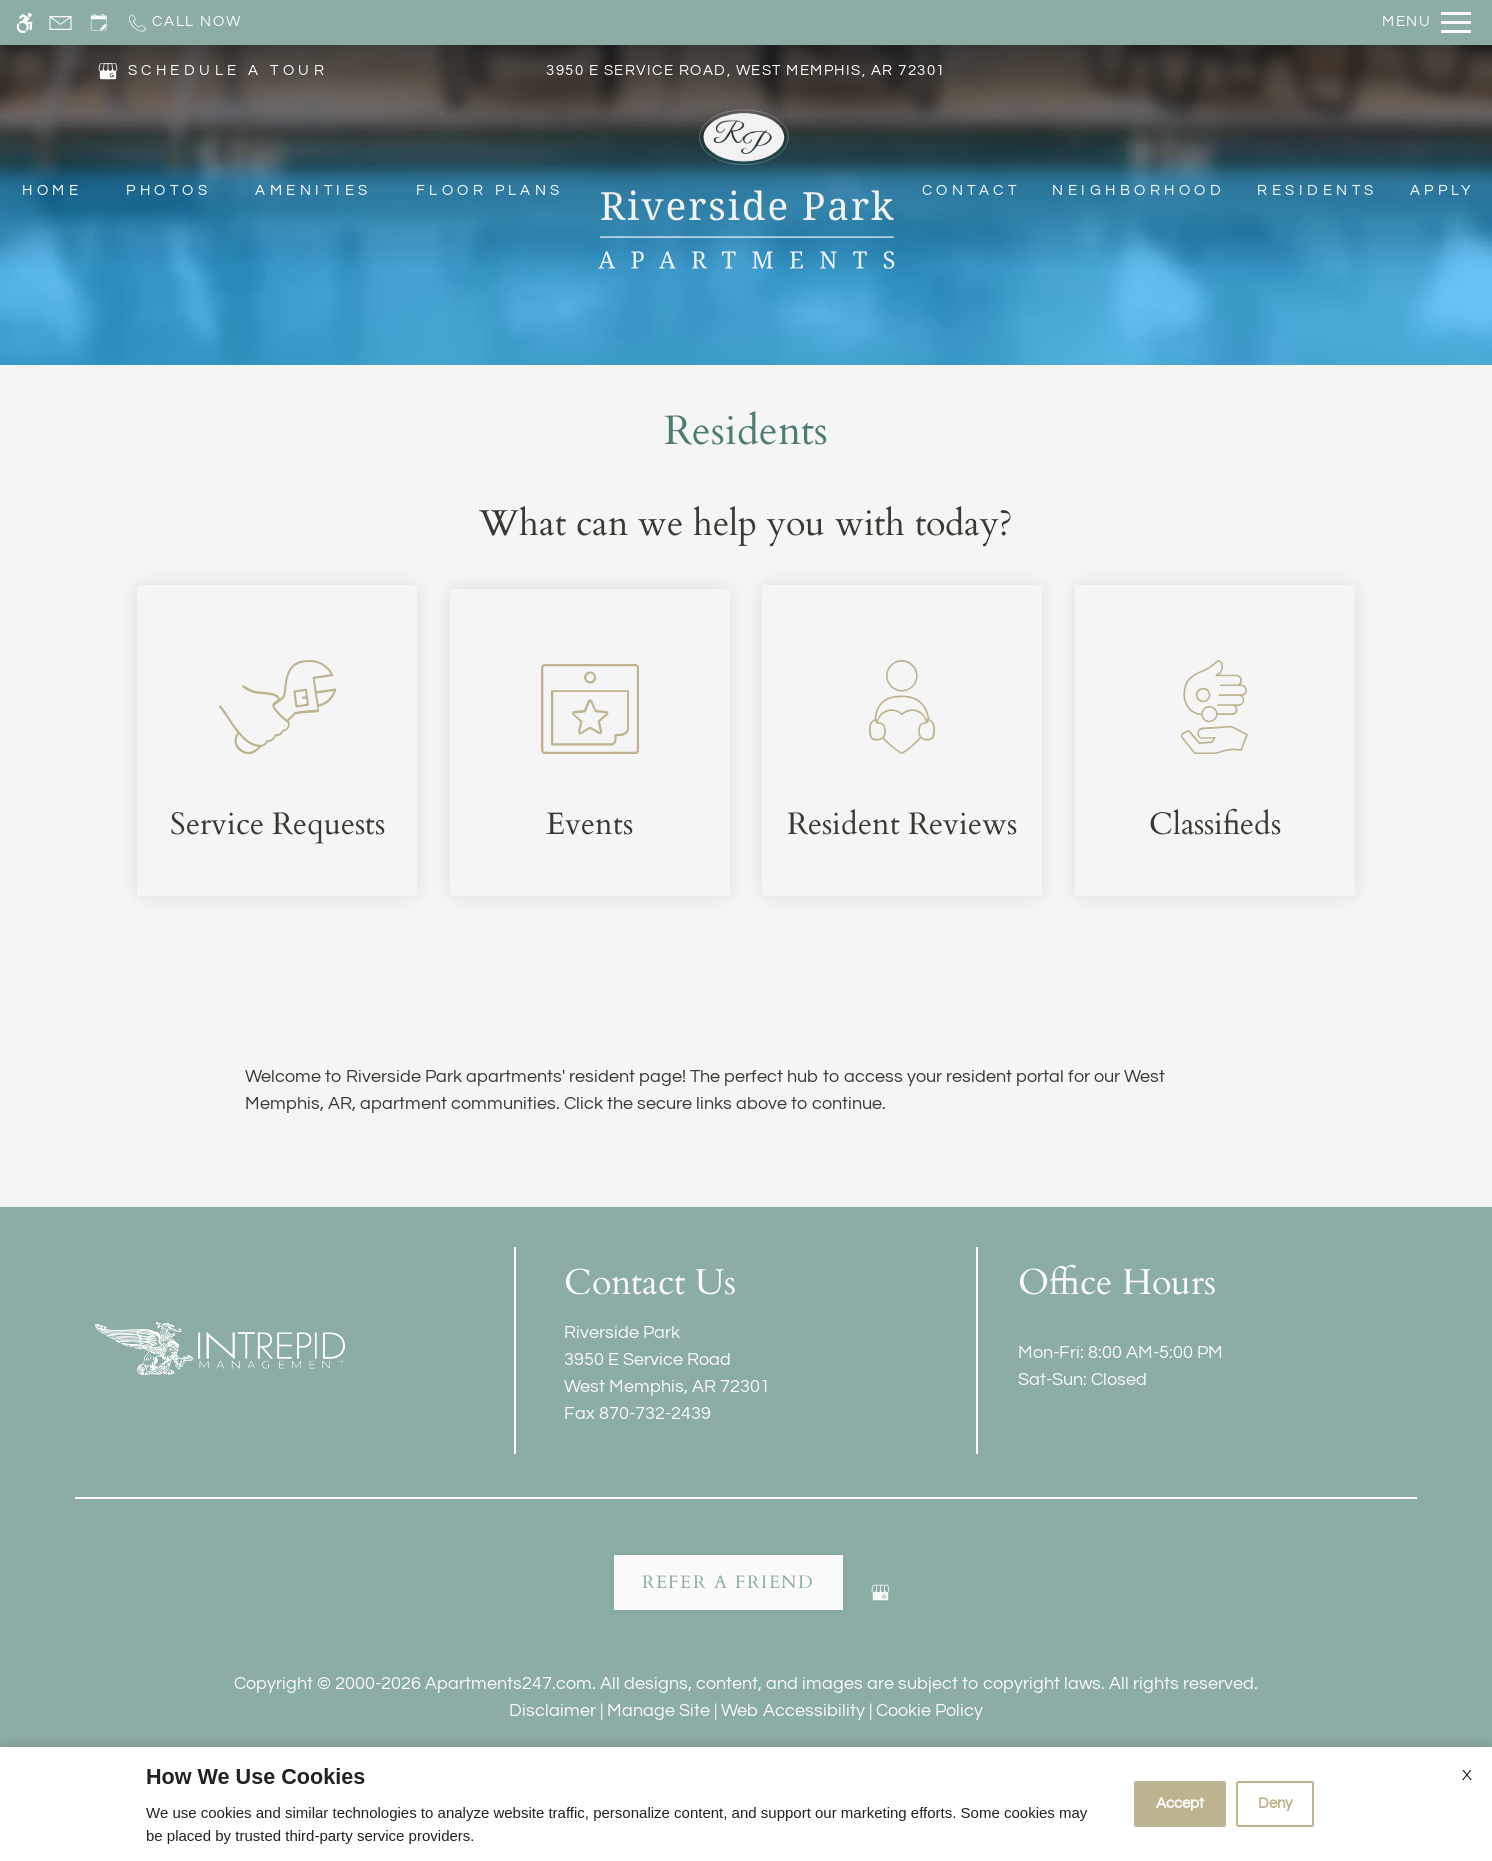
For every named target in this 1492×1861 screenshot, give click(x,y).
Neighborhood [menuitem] (1138, 191)
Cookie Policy (929, 1710)
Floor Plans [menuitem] (490, 191)
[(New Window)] (108, 70)
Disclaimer (552, 1710)
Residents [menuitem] (1317, 191)
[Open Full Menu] (1426, 22)
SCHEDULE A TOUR (228, 71)
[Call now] (183, 22)
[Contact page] (60, 22)
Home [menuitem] (52, 191)
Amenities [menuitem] (313, 191)
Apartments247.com (508, 1683)
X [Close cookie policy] (1467, 1775)
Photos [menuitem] (168, 191)
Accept (1180, 1803)
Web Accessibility (793, 1710)
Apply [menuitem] (1443, 191)
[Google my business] (880, 1600)
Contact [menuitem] (971, 191)
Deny (1275, 1803)
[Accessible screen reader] (24, 22)
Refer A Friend (728, 1582)
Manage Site (658, 1710)
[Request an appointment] (99, 22)
